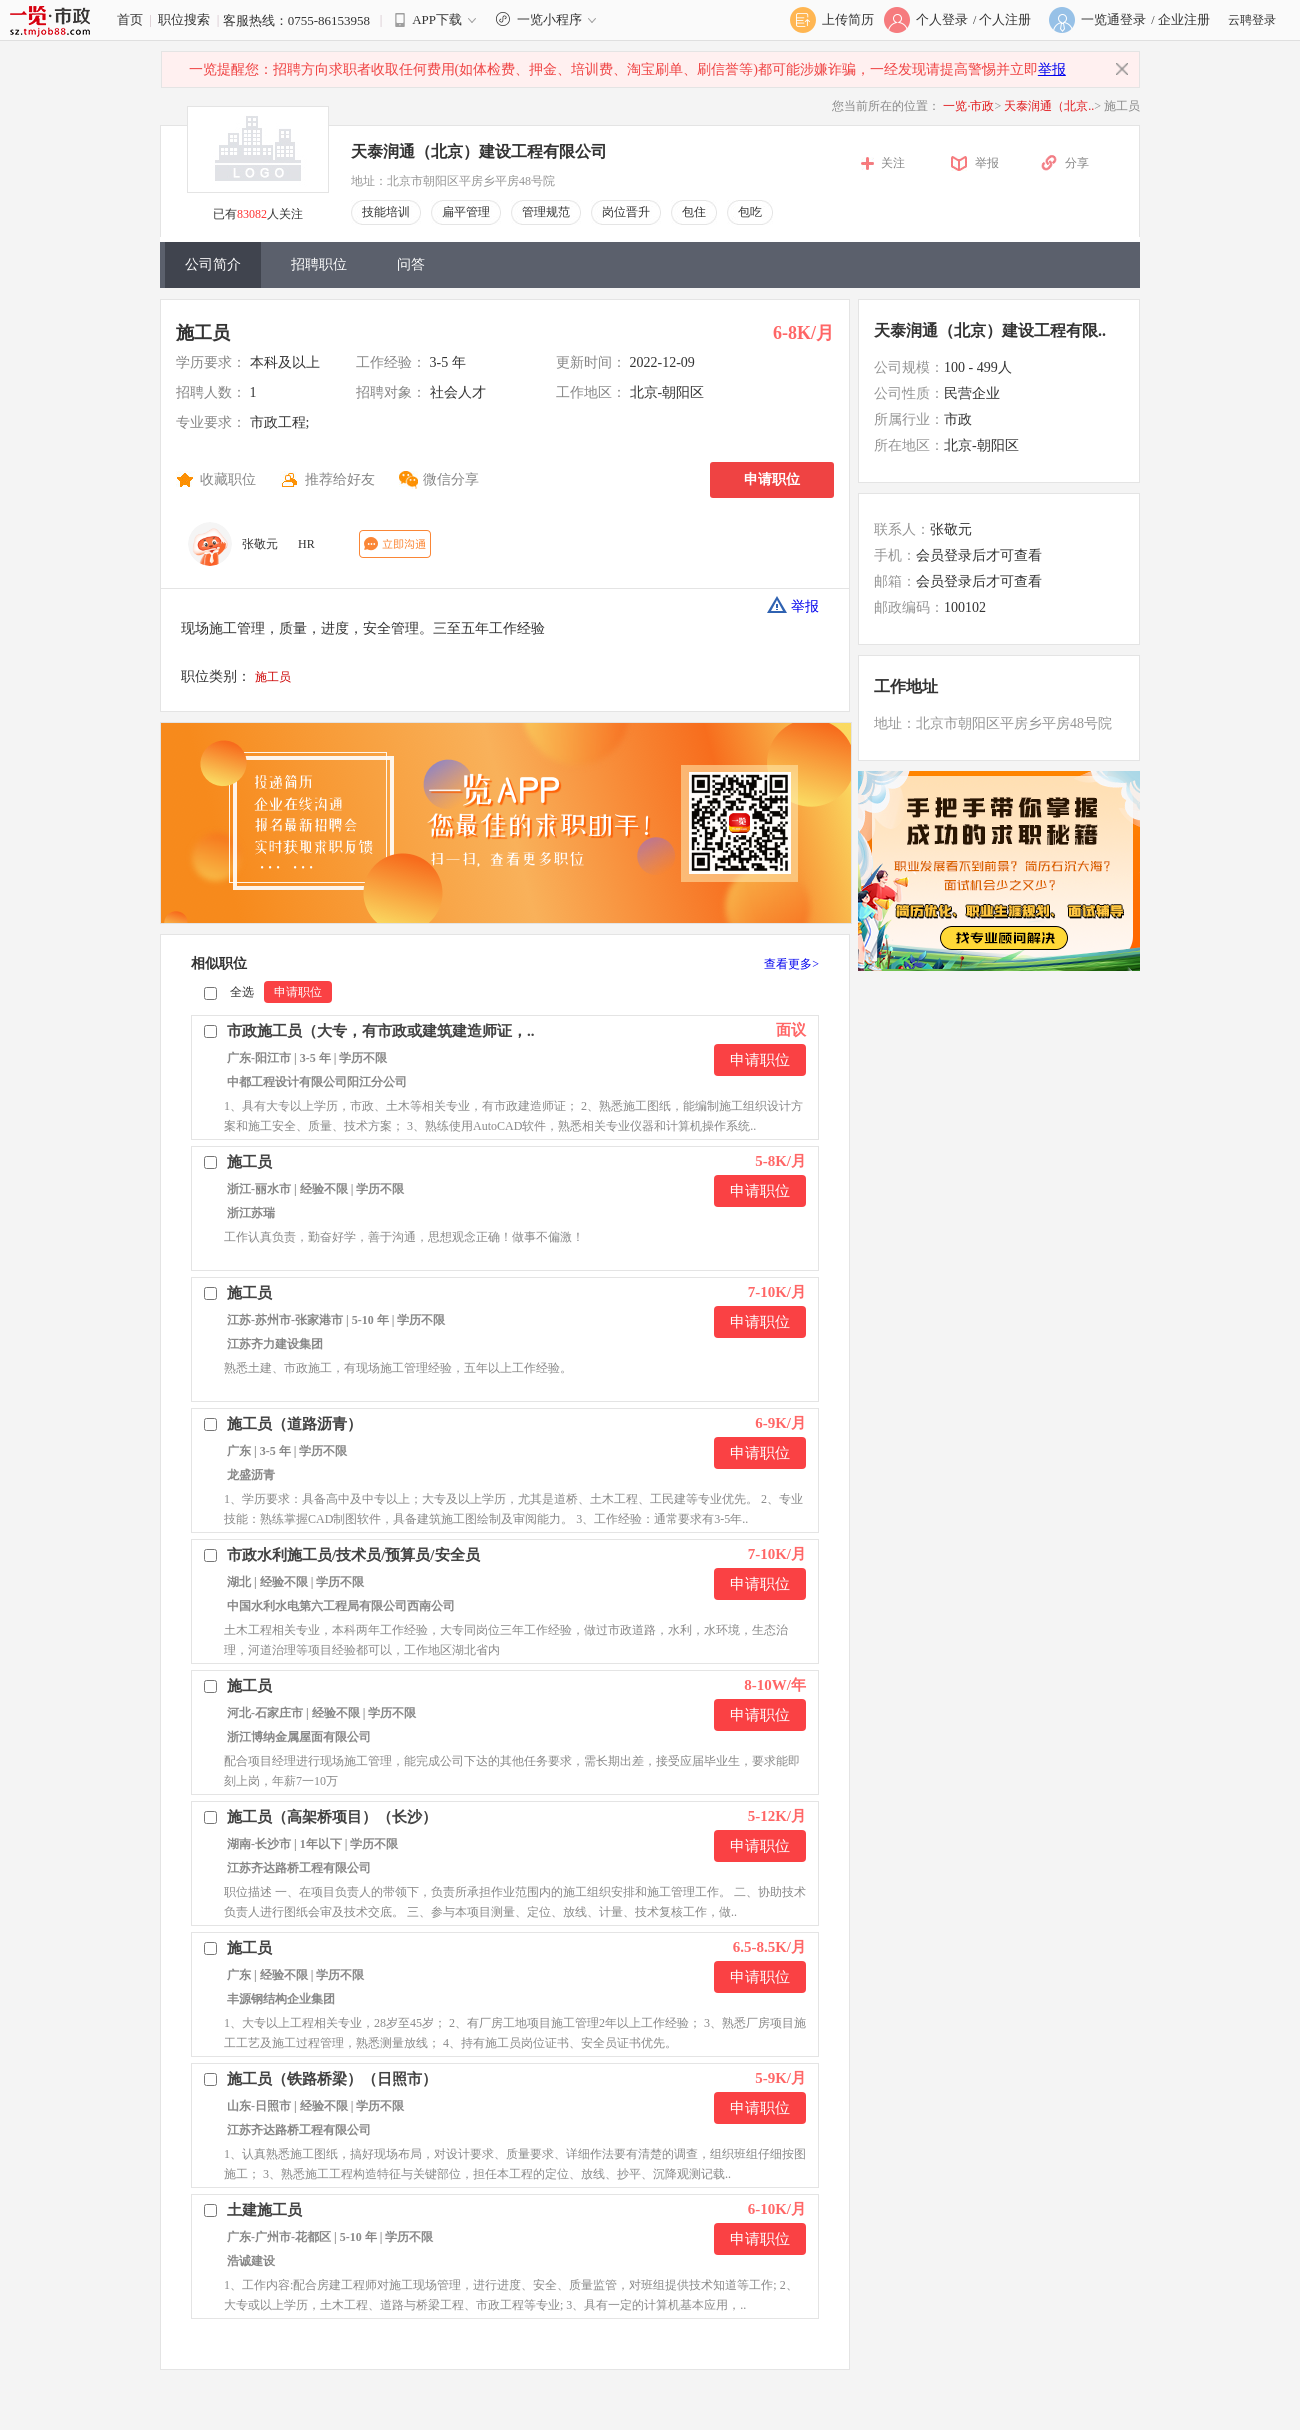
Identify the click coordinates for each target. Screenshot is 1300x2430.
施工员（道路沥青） (294, 1424)
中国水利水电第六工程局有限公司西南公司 (341, 1606)
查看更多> (791, 964)
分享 (1077, 163)
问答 (411, 264)
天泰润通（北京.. (1049, 106)
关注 (893, 163)
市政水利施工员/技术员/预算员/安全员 (353, 1555)
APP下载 (437, 19)
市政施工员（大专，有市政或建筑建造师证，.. (381, 1031)
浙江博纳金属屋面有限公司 (299, 1737)
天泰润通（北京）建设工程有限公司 (479, 151)
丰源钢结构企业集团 (281, 1999)
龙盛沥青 (251, 1475)
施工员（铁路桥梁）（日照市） (332, 2079)
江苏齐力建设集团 (275, 1344)
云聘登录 (1252, 20)
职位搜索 (184, 19)
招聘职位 (319, 264)
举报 (1052, 69)
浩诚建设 (251, 2261)
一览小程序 (548, 19)
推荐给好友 (340, 479)
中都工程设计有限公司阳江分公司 (317, 1082)
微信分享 (451, 479)
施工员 (203, 333)
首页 (130, 19)
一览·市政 (968, 106)
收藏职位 (228, 479)
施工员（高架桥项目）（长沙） (332, 1817)
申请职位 (772, 479)
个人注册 (1005, 19)
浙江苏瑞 (251, 1213)
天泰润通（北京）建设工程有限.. (990, 330)
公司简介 (213, 264)
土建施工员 (264, 2210)
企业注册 (1184, 19)
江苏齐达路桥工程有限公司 (299, 1868)
